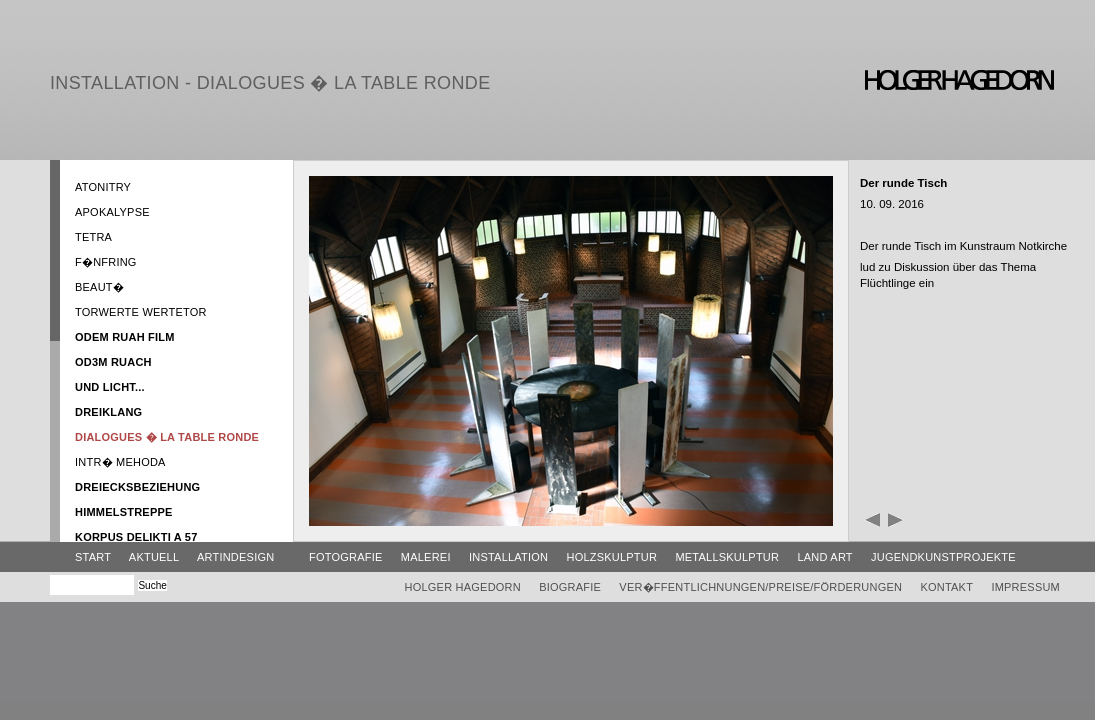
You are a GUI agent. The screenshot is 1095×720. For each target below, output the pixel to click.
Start (93, 557)
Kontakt (946, 587)
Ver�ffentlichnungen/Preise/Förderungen (760, 587)
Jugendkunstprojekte (943, 557)
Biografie (570, 587)
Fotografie (346, 557)
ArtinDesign (235, 557)
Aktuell (154, 557)
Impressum (1025, 587)
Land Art (824, 557)
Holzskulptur (611, 557)
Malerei (426, 557)
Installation (508, 557)
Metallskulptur (727, 557)
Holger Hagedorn (463, 587)
